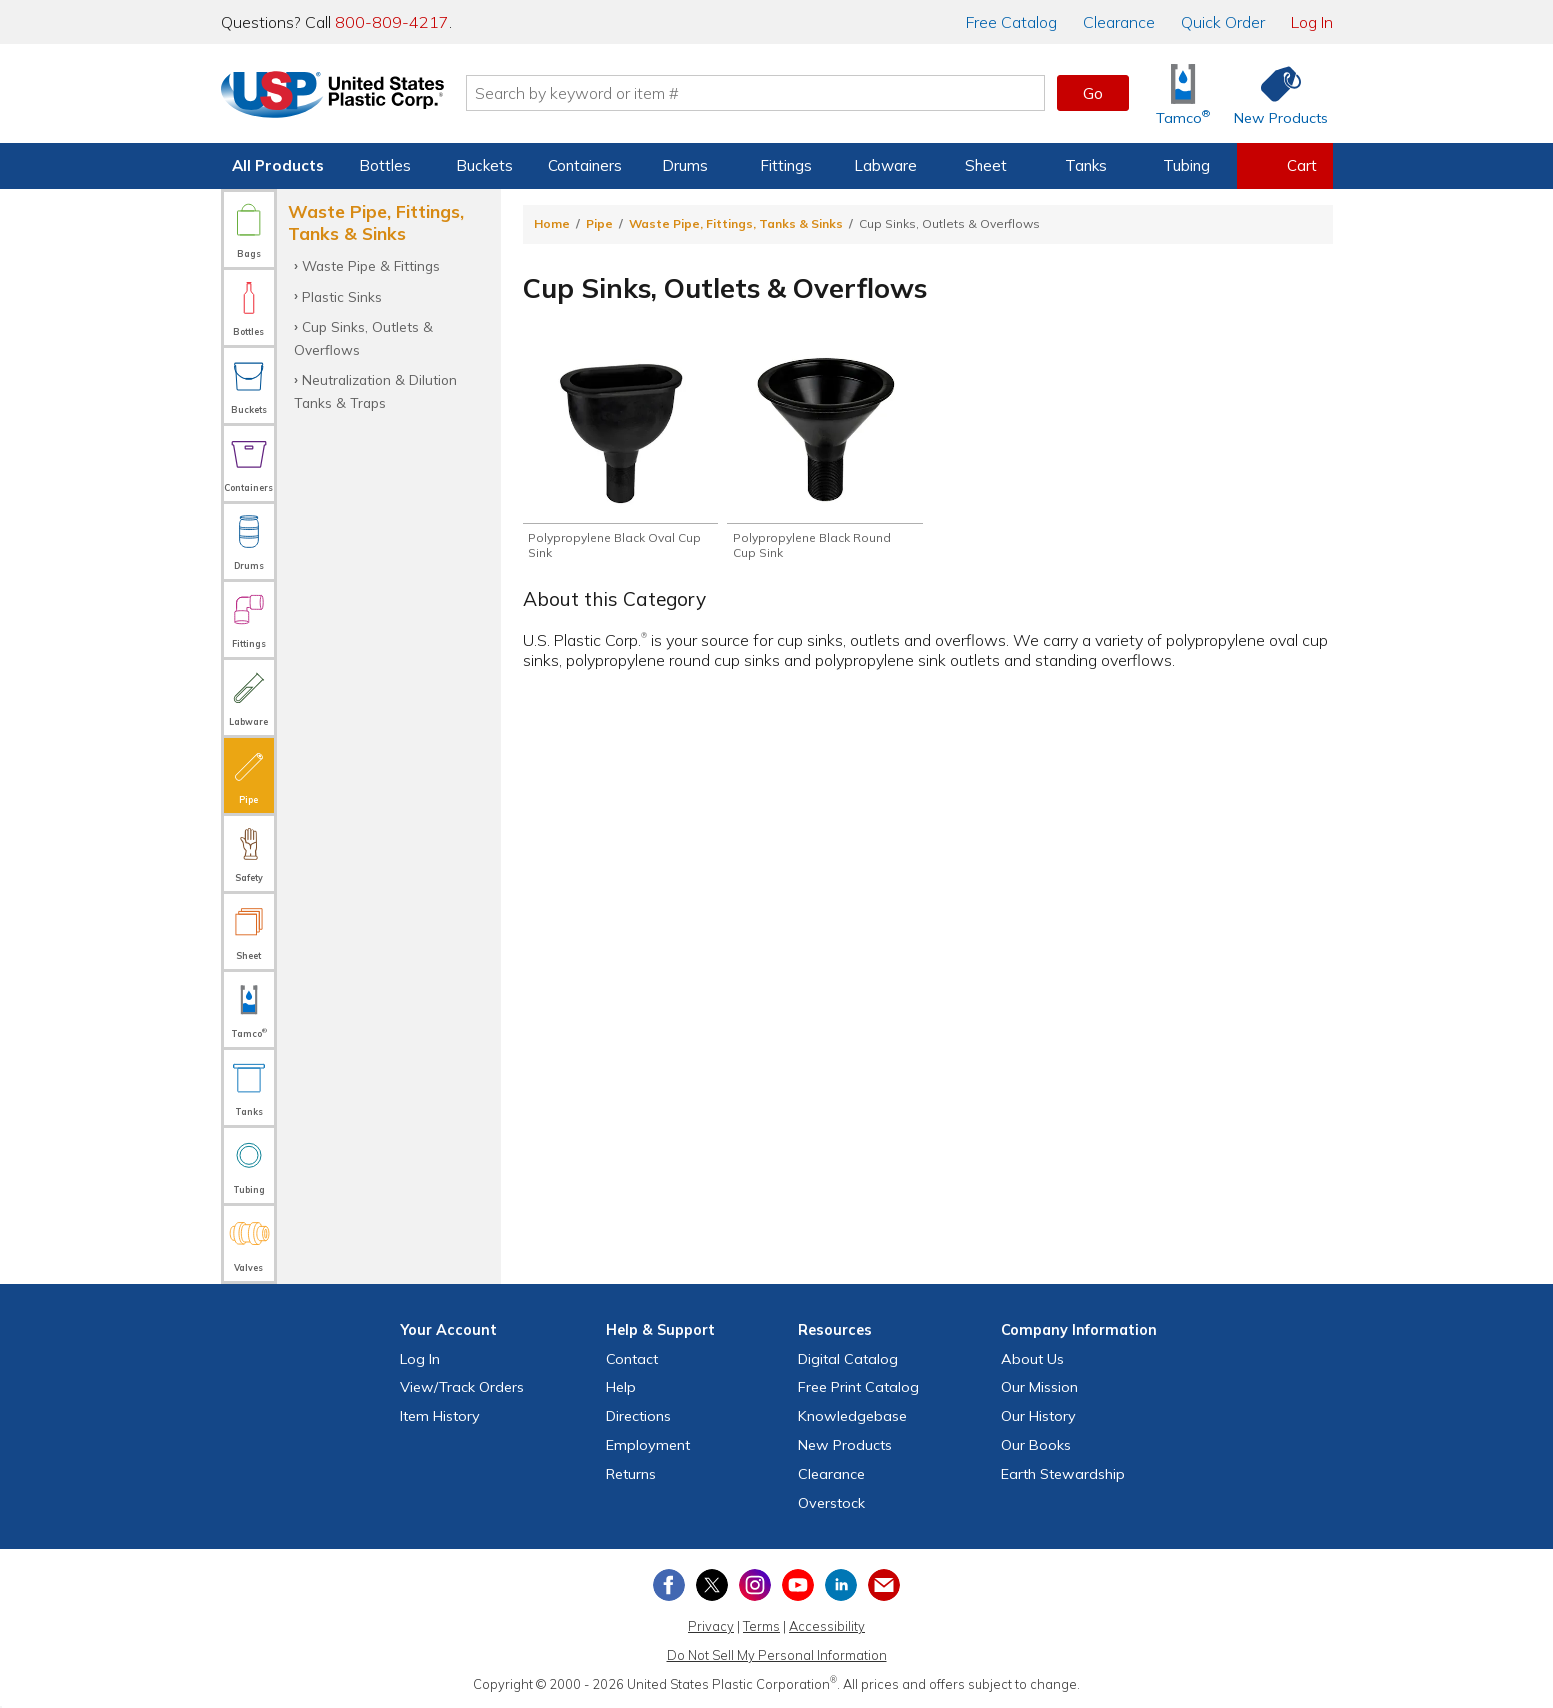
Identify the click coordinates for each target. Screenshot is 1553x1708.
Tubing (1186, 165)
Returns (631, 1474)
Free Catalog (858, 1387)
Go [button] (1093, 93)
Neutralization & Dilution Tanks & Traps (375, 390)
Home (552, 223)
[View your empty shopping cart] (1285, 166)
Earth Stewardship (1063, 1474)
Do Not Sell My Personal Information (777, 1655)
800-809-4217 (392, 22)
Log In (1312, 22)
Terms (761, 1626)
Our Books (1036, 1445)
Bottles (385, 165)
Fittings (786, 165)
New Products (845, 1445)
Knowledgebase (852, 1416)
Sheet (986, 165)
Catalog (1011, 22)
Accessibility (827, 1626)
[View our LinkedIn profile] (841, 1585)
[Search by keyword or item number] (762, 93)
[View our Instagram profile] (755, 1585)
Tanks (1086, 165)
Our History (1038, 1416)
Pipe (599, 223)
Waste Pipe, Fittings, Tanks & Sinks (736, 223)
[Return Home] (339, 97)
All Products (278, 165)
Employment (648, 1445)
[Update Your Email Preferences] (884, 1585)
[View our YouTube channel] (798, 1585)
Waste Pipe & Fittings (371, 265)
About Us (1032, 1359)
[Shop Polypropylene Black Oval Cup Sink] (620, 457)
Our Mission (1039, 1387)
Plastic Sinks (342, 296)
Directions (638, 1416)
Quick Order (1223, 22)
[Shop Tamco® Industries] (1183, 93)
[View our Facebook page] (669, 1585)
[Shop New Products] (1274, 93)
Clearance (1119, 22)
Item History (440, 1416)
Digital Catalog (848, 1359)
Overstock (831, 1503)
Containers (585, 165)
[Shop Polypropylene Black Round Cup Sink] (824, 457)
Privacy (711, 1626)
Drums (685, 165)
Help (621, 1387)
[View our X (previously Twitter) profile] (712, 1585)
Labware (885, 165)
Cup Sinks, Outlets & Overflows (363, 337)
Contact (632, 1359)
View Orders (462, 1387)
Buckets (484, 165)
